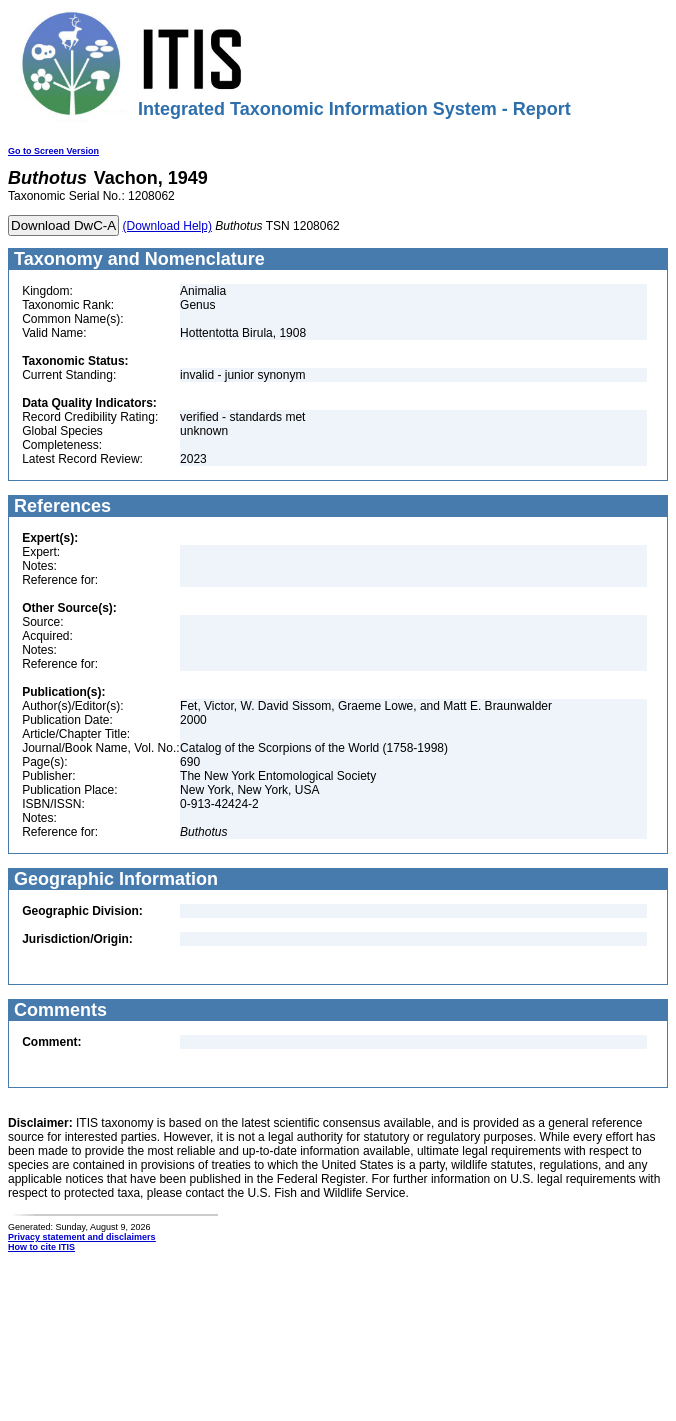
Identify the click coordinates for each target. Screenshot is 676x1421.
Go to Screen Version (53, 151)
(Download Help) (167, 226)
